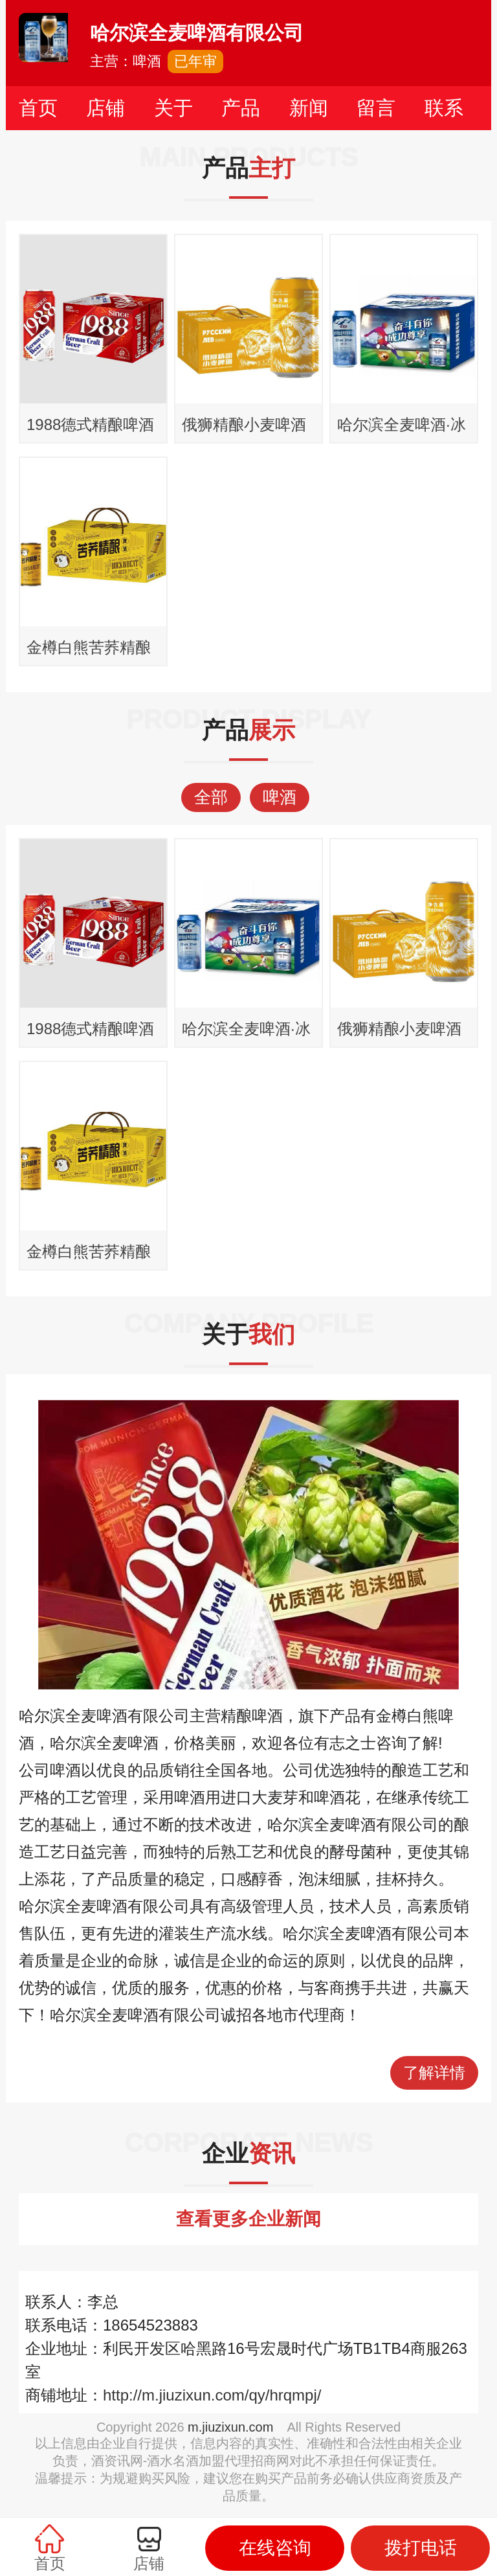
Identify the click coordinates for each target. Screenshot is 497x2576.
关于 (173, 108)
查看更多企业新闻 (248, 2219)
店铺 (105, 108)
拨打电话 (420, 2548)
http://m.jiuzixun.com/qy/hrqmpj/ (212, 2395)
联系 (444, 108)
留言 (376, 108)
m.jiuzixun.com (230, 2427)
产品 (240, 108)
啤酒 (279, 797)
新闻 (308, 108)
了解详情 (434, 2072)
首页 (38, 108)
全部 (211, 797)
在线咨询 (275, 2548)
